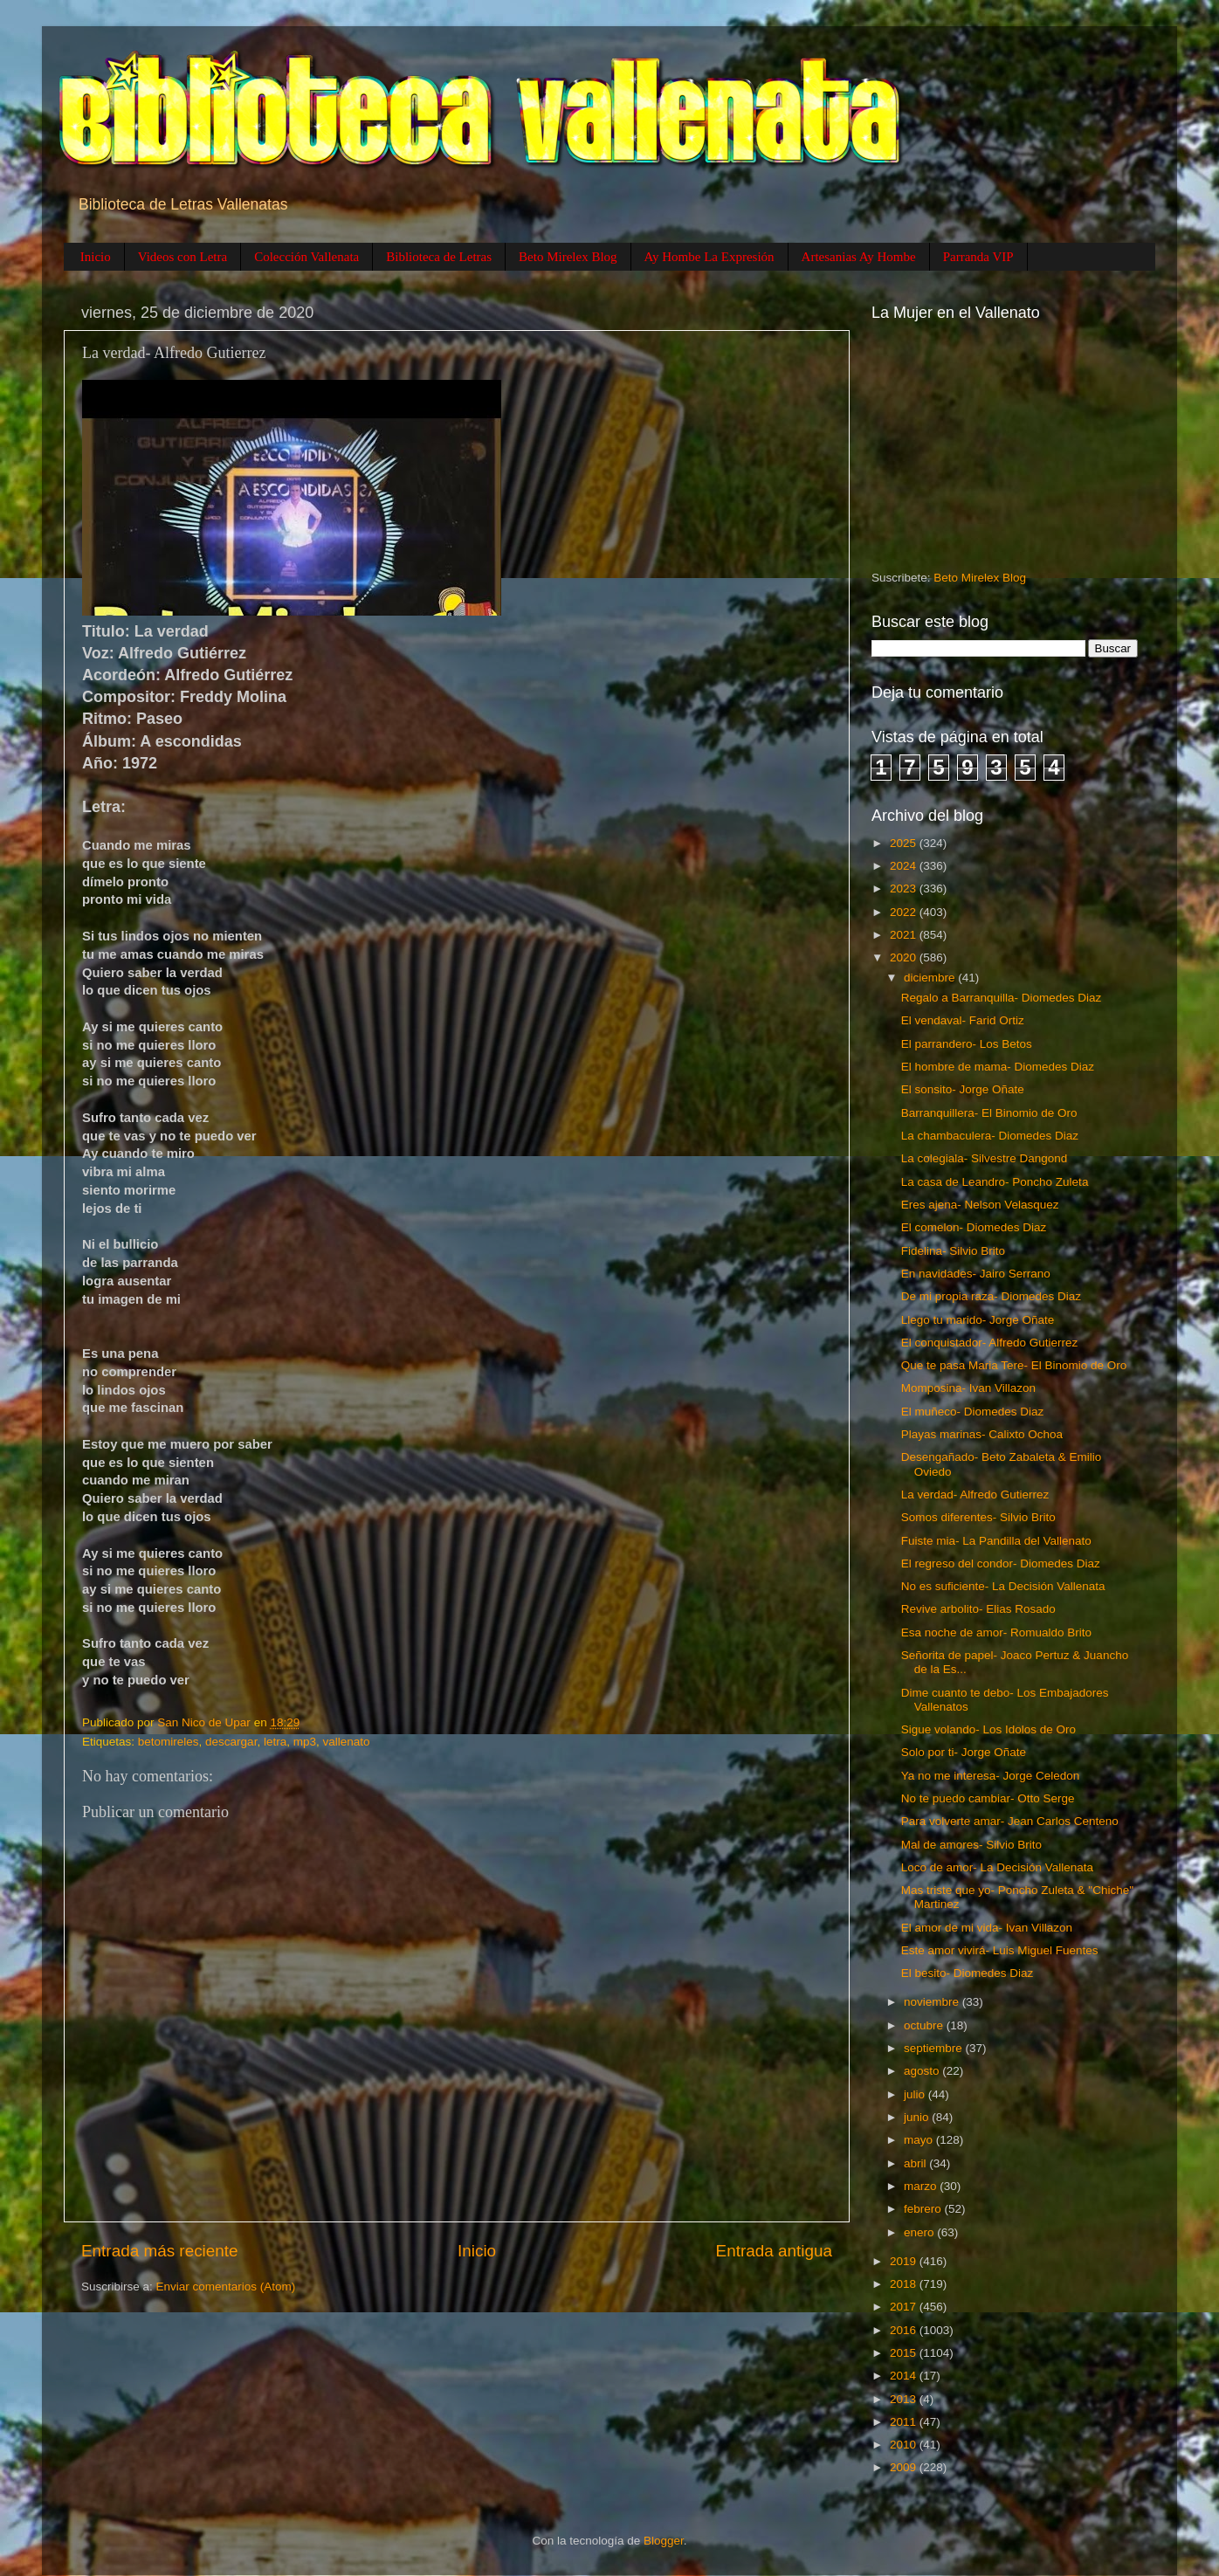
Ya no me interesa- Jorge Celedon (990, 1775)
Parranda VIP (978, 257)
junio (918, 2117)
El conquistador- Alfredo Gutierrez (989, 1342)
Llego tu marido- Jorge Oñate (978, 1319)
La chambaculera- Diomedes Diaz (989, 1135)
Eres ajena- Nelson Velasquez (980, 1204)
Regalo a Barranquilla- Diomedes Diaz (1001, 997)
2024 (904, 865)
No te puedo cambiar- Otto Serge (988, 1798)
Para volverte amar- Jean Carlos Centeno (1010, 1821)
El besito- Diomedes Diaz (967, 1973)
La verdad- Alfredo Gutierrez (975, 1494)
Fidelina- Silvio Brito (953, 1250)
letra (275, 1741)
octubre (925, 2025)
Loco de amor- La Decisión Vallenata (997, 1867)
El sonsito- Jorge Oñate (962, 1089)
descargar (231, 1741)
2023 (904, 888)
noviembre (933, 2001)
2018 (904, 2283)
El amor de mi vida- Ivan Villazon (986, 1927)
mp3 (304, 1741)
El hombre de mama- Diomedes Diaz (997, 1066)
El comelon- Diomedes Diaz (974, 1227)
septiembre (935, 2048)
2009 (904, 2467)
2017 (904, 2306)
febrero (924, 2208)
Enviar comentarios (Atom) (226, 2286)
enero (920, 2232)
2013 (904, 2399)
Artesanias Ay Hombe (859, 257)
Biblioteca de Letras (439, 257)
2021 (904, 934)
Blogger (664, 2540)
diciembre (931, 977)
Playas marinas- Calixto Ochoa (982, 1434)
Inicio (95, 257)
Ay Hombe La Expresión (709, 257)
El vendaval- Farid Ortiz (962, 1020)
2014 (904, 2375)
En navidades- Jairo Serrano (975, 1273)
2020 (904, 957)
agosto (923, 2070)
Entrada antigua (774, 2251)
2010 (904, 2444)
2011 (904, 2421)
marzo (922, 2186)
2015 (904, 2352)
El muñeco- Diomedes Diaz (972, 1411)
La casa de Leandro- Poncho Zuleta (995, 1181)
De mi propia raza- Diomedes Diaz (991, 1296)
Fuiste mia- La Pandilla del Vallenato (996, 1540)
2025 (904, 843)
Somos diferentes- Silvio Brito (978, 1517)
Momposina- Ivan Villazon (968, 1388)
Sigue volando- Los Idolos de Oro (988, 1729)
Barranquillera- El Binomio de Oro (989, 1112)
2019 (904, 2261)
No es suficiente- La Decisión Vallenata (1003, 1586)
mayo (920, 2139)
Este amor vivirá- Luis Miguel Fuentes (999, 1950)
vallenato (345, 1741)
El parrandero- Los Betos (966, 1043)
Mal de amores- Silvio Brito (971, 1844)
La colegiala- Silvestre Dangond (984, 1158)
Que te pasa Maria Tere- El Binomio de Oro (1014, 1365)
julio (916, 2094)
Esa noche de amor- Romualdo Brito (996, 1632)
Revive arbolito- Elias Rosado (978, 1608)
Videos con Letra (182, 257)
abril (916, 2163)
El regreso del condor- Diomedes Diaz (1000, 1563)
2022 (904, 912)
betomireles (168, 1741)
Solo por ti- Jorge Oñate (963, 1752)
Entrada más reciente (159, 2251)
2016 (904, 2330)
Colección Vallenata (306, 257)
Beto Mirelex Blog (568, 257)
